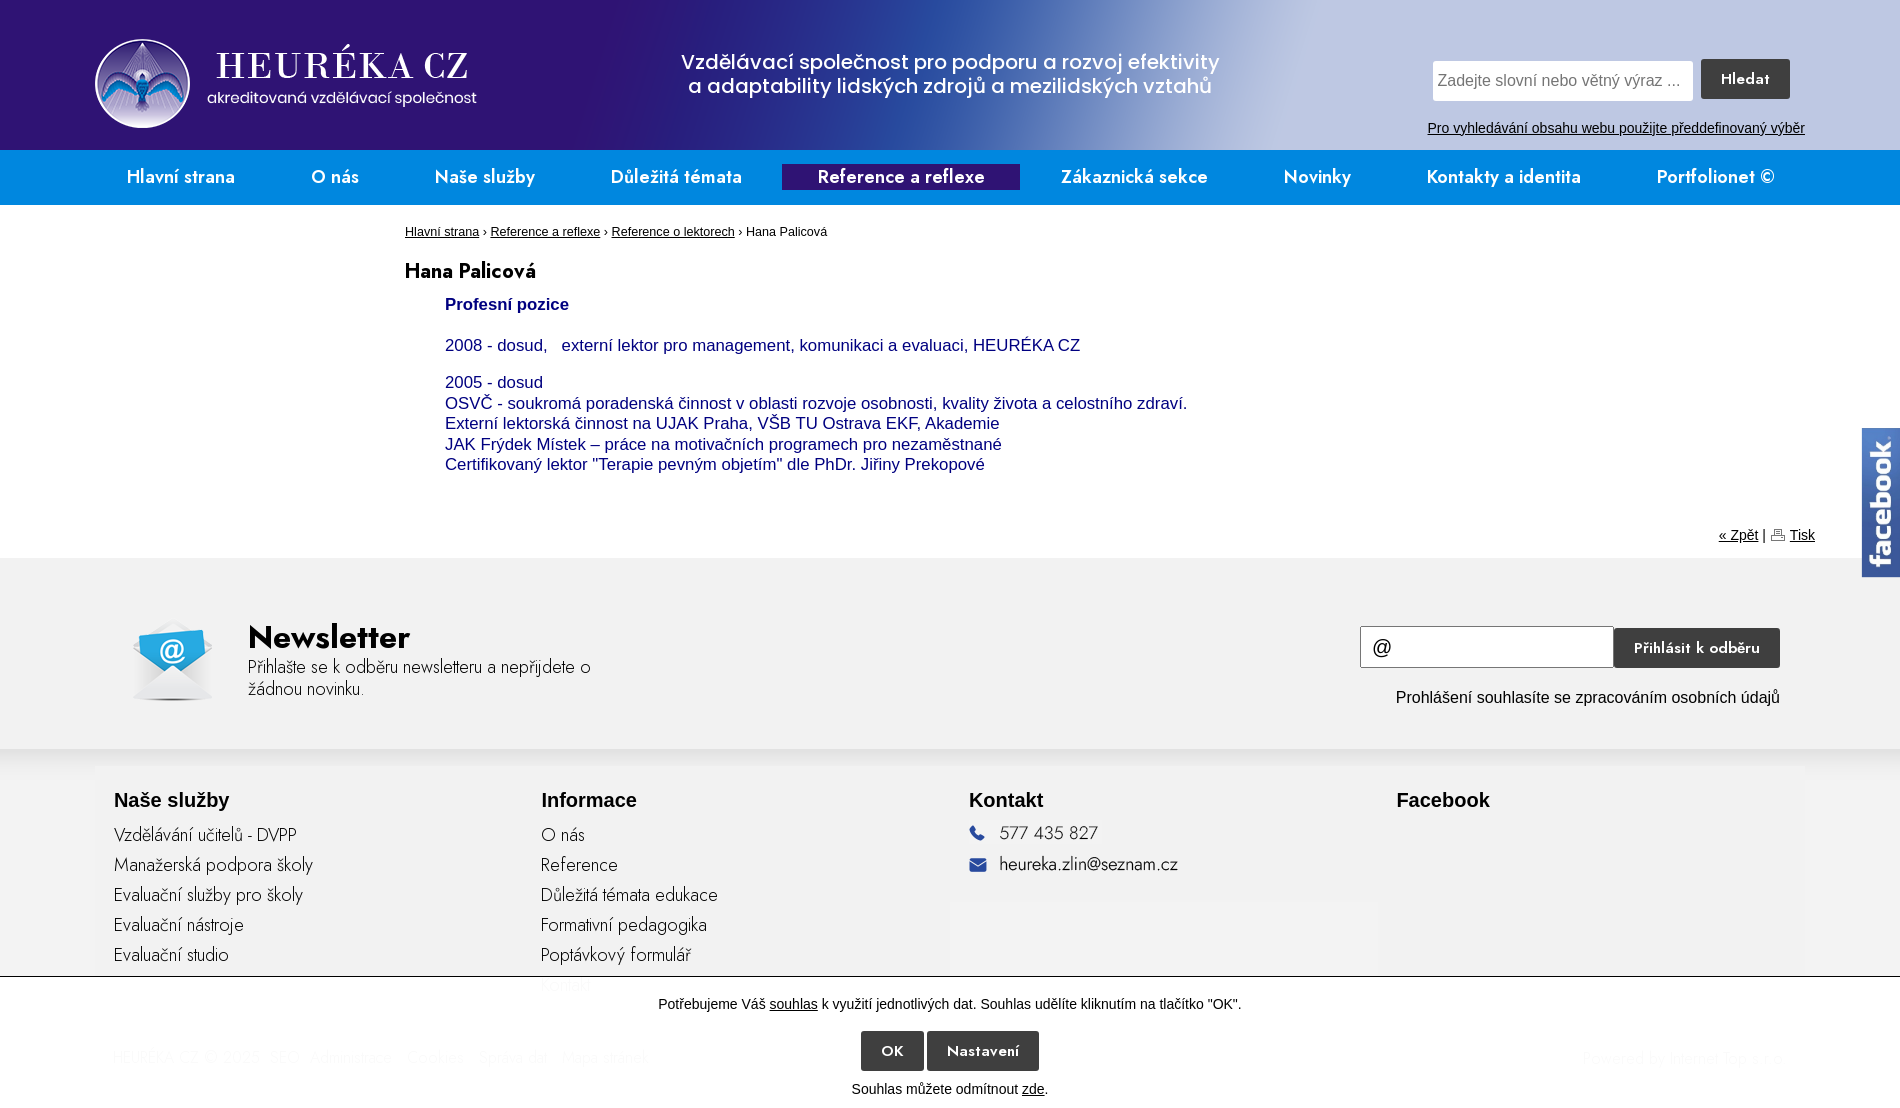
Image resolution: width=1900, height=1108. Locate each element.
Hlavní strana (181, 177)
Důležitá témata (676, 177)
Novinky (1317, 177)
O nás (335, 177)
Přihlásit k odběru (1697, 648)
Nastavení (983, 1051)
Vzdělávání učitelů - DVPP (205, 835)
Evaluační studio (171, 955)
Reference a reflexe (901, 177)
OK (892, 1051)
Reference (579, 865)
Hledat (1745, 79)
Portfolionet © (1716, 177)
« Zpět (1739, 535)
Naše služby (485, 177)
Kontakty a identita (1504, 177)
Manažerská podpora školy (213, 865)
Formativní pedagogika (624, 925)
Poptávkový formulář (616, 955)
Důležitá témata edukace (629, 895)
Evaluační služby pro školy (208, 895)
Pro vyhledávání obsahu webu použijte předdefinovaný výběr (1616, 128)
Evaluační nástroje (179, 925)
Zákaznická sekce (1134, 177)
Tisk (1802, 535)
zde (1033, 1089)
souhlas (794, 1004)
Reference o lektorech (673, 232)
